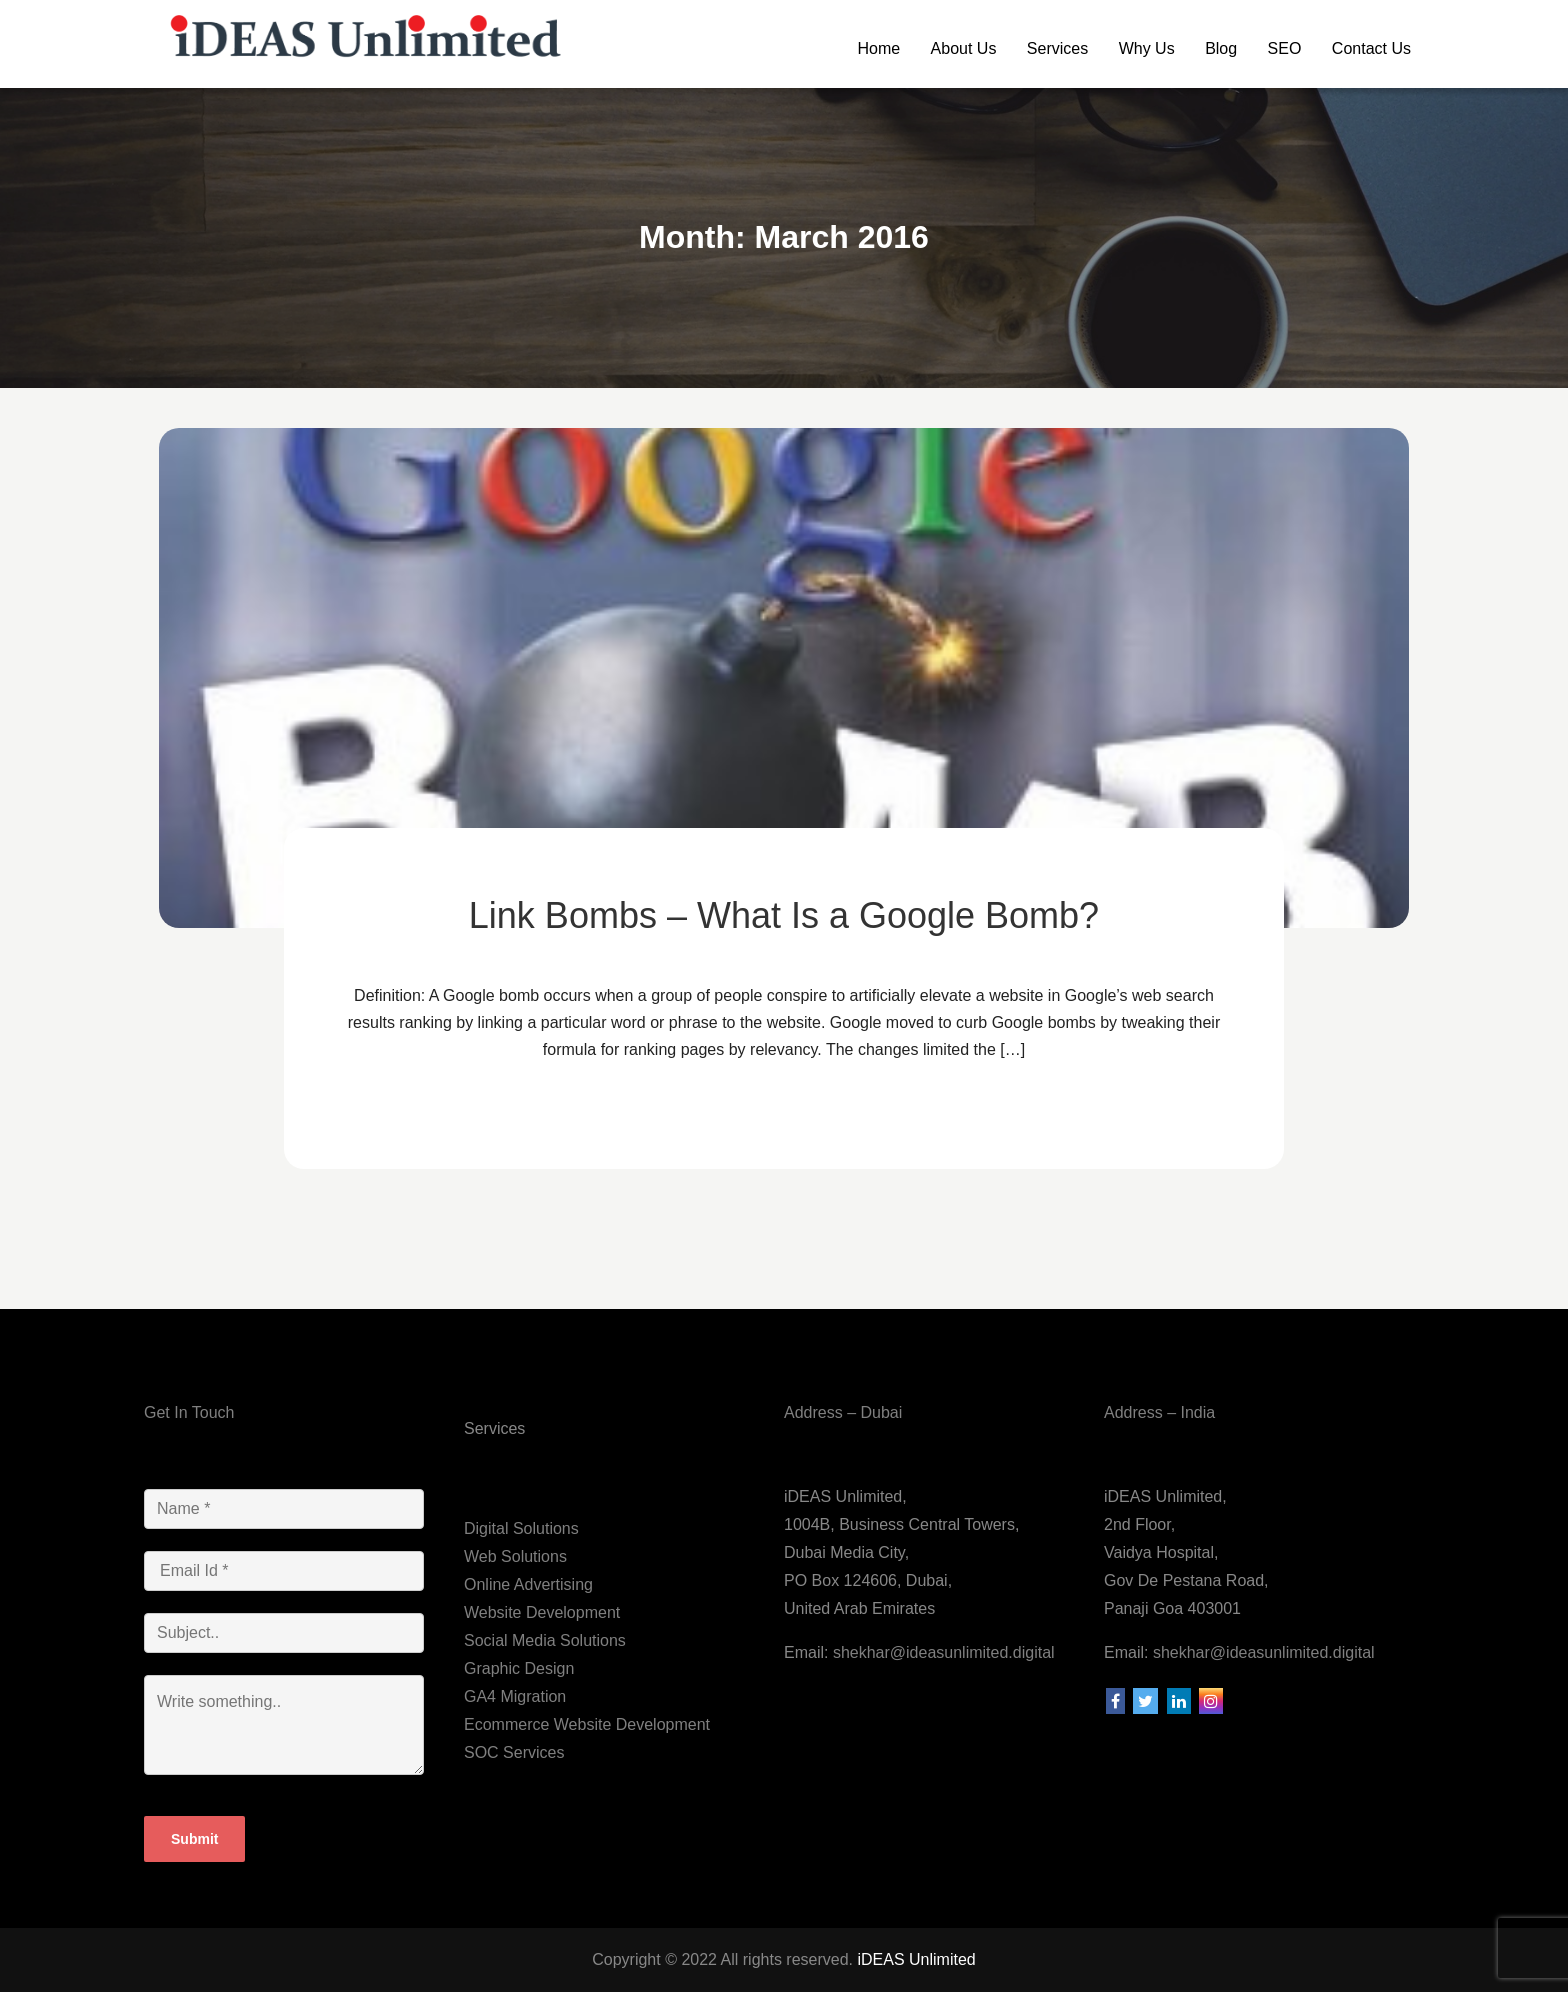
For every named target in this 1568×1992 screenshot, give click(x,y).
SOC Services (514, 1752)
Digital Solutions (521, 1528)
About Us (964, 48)
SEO (1285, 48)
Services (1057, 48)
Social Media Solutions (545, 1640)
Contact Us (1371, 48)
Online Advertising (528, 1584)
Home (878, 48)
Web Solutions (515, 1556)
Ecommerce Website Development (587, 1724)
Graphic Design (519, 1668)
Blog (1221, 48)
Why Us (1147, 48)
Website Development (542, 1612)
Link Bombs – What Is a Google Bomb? (784, 915)
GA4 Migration (515, 1696)
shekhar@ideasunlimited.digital (941, 1652)
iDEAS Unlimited (916, 1959)
